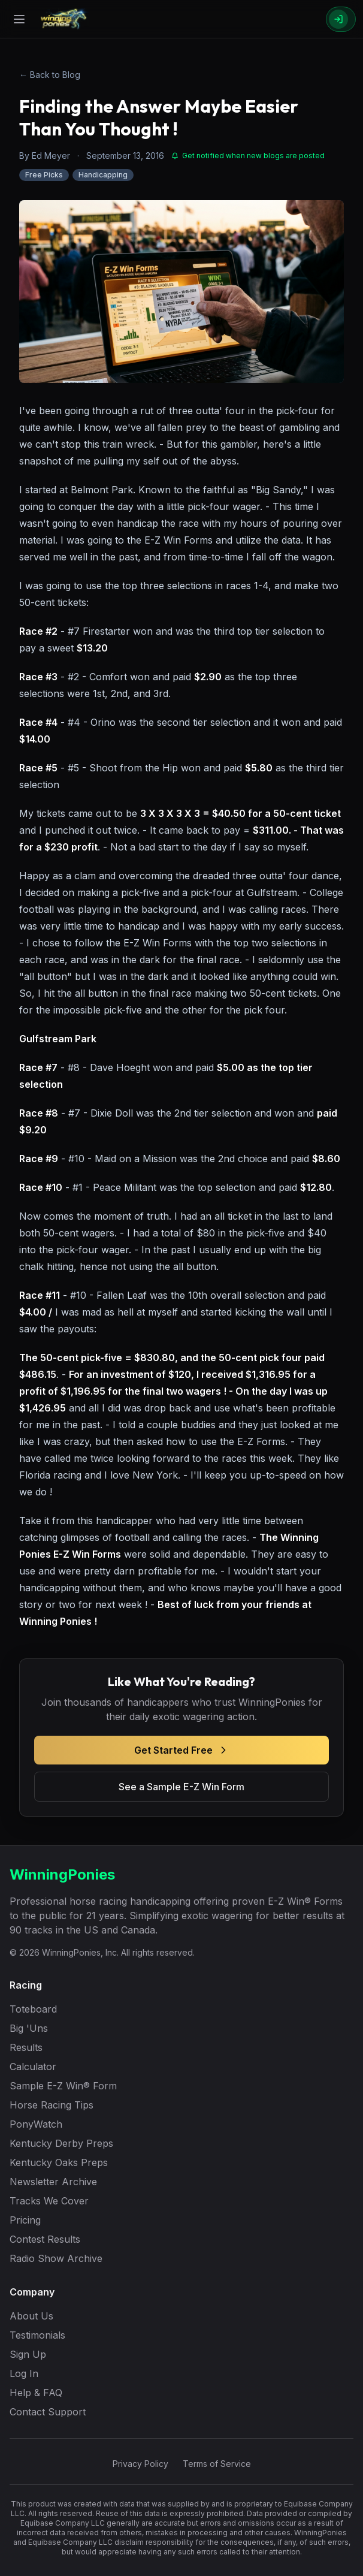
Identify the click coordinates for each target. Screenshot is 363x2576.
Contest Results (45, 2239)
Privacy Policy (140, 2464)
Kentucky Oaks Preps (59, 2162)
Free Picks (44, 174)
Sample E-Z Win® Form (63, 2086)
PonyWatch (36, 2124)
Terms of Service (217, 2464)
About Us (31, 2316)
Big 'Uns (29, 2028)
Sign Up (28, 2354)
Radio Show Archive (56, 2258)
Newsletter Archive (53, 2182)
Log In (24, 2373)
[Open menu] (19, 19)
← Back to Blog (49, 75)
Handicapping (103, 174)
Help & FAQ (36, 2393)
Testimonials (37, 2335)
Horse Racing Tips (51, 2105)
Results (26, 2047)
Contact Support (48, 2412)
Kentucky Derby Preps (61, 2143)
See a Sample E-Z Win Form (181, 1787)
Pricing (25, 2220)
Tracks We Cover (49, 2201)
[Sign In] (341, 19)
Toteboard (33, 2009)
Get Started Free (181, 1750)
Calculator (33, 2067)
